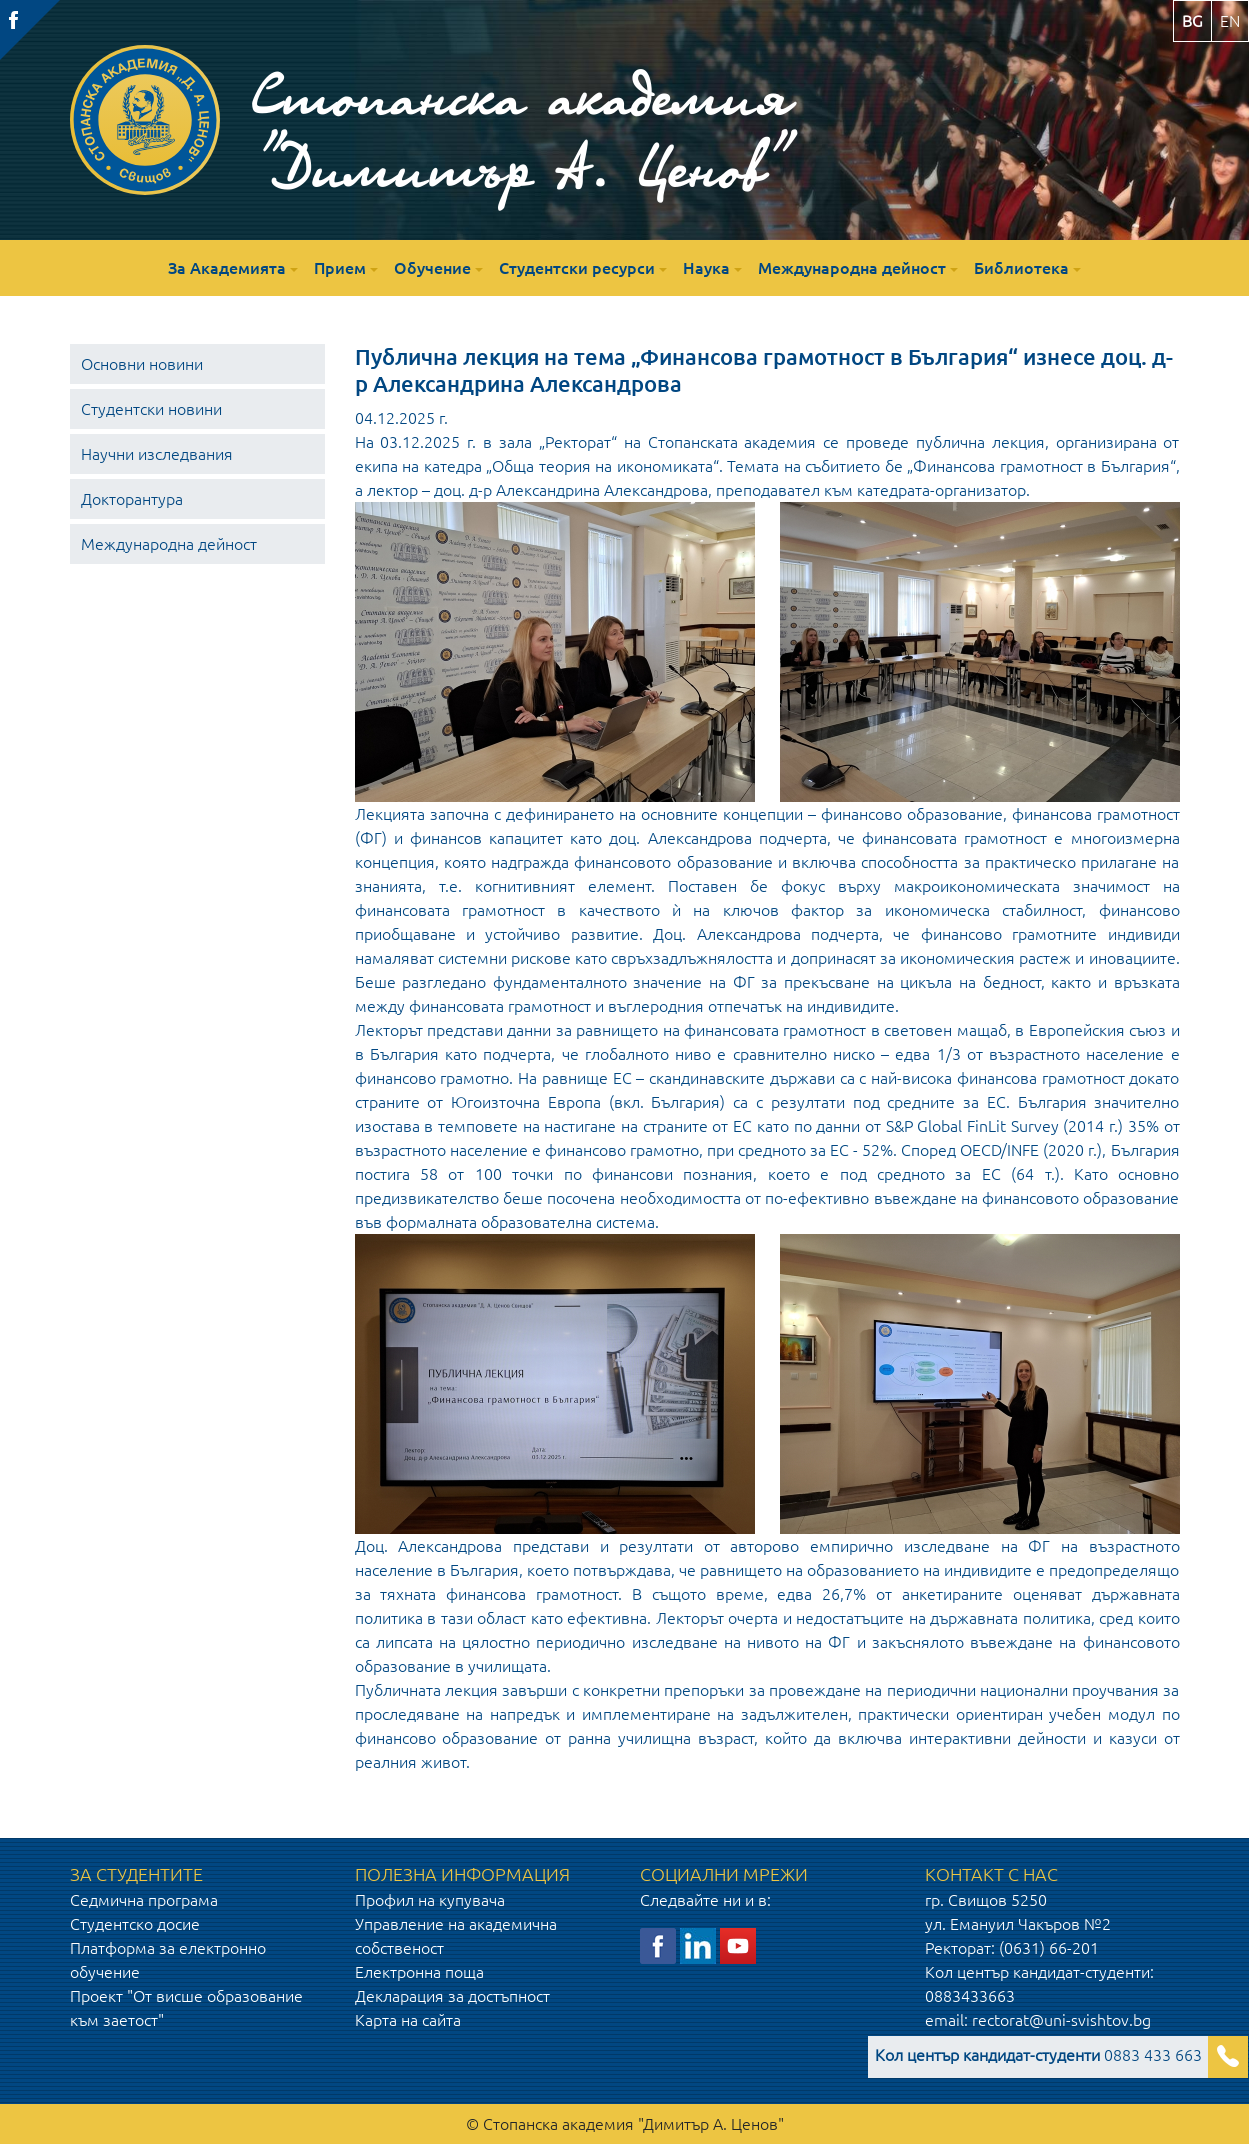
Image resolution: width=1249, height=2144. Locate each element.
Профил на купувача (430, 1900)
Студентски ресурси (577, 268)
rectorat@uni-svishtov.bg (1061, 2020)
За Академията (227, 268)
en (1230, 21)
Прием (340, 268)
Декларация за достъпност (452, 1996)
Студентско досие (135, 1924)
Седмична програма (144, 1900)
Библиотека (1021, 268)
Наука (706, 268)
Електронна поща (419, 1972)
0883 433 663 (1038, 2055)
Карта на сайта (408, 2020)
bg (1192, 21)
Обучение (432, 268)
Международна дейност (852, 268)
